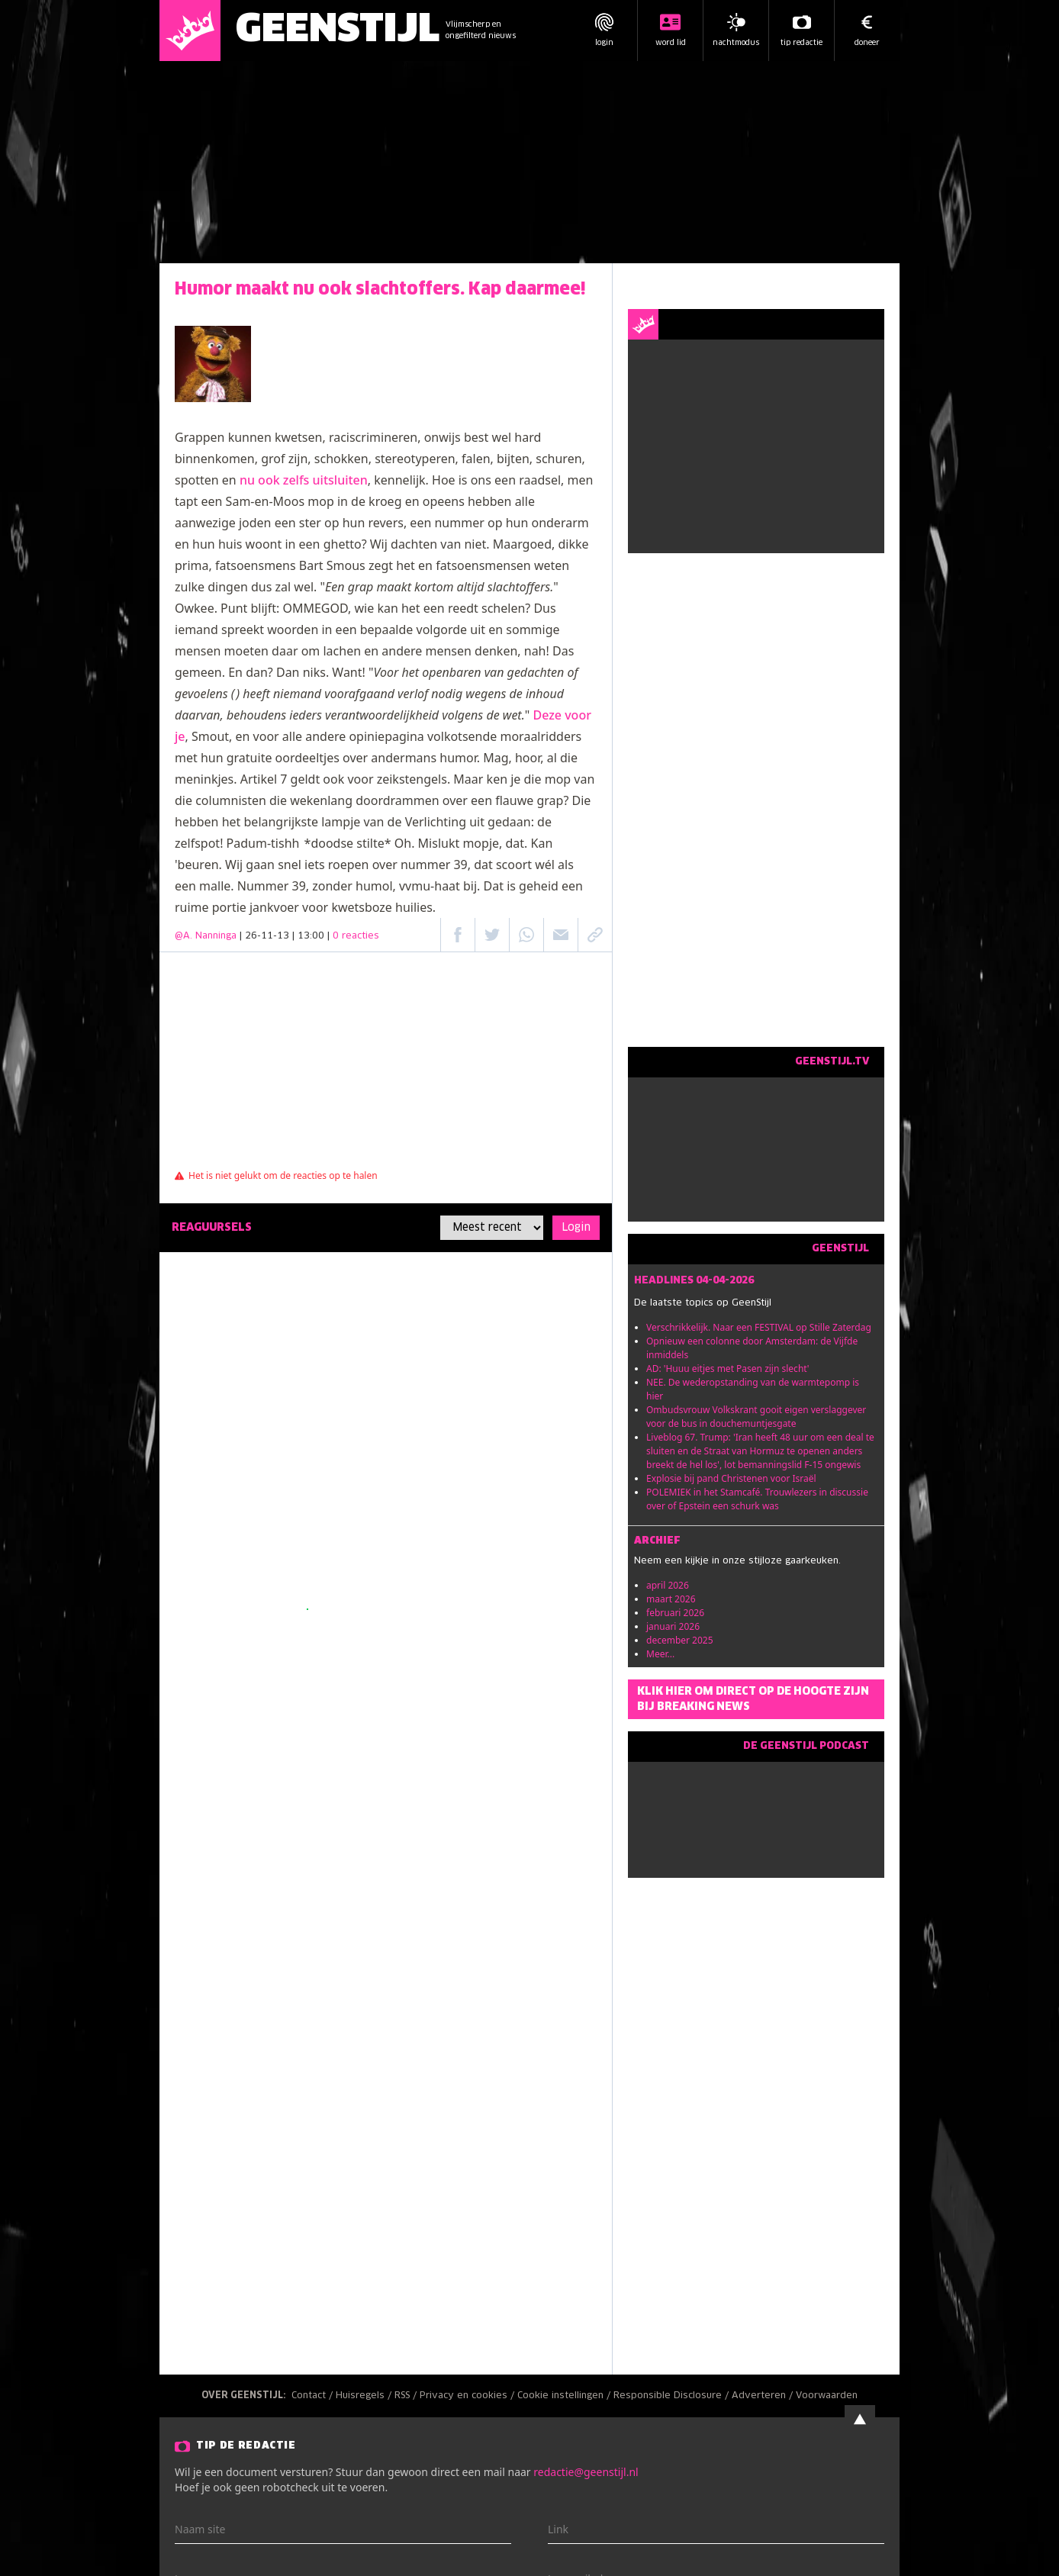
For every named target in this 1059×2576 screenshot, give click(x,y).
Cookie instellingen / (565, 2396)
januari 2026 (673, 1626)
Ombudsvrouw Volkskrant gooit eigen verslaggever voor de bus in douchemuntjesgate (756, 1416)
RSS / (407, 2396)
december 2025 (679, 1640)
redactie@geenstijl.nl (585, 2472)
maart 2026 (671, 1598)
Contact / (313, 2396)
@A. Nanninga (206, 936)
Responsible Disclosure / (672, 2396)
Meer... (660, 1653)
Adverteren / (764, 2396)
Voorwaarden (827, 2396)
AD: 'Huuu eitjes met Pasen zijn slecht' (728, 1368)
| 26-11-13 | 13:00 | (309, 936)
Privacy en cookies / (468, 2396)
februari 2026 (675, 1612)
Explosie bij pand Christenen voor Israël (731, 1478)
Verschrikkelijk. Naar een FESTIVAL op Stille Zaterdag (758, 1327)
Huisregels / (365, 2396)
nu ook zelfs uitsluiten (304, 480)
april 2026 (667, 1585)
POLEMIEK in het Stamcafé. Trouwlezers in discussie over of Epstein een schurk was (757, 1499)
